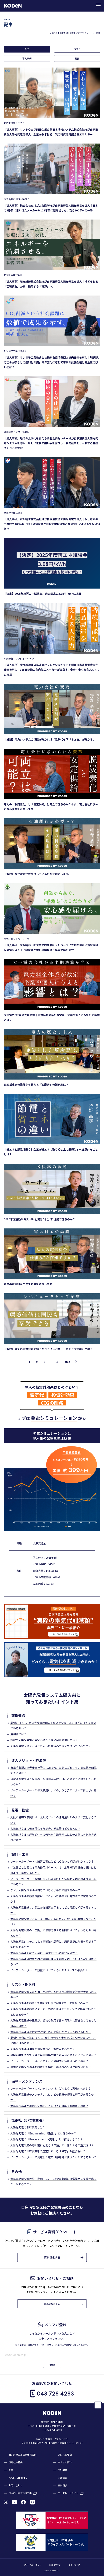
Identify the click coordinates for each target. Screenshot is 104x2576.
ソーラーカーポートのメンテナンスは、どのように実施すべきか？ (50, 2088)
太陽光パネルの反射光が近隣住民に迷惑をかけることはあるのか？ (50, 2032)
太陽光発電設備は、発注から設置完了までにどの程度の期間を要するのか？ (53, 1910)
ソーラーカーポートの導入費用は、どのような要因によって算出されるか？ (53, 1793)
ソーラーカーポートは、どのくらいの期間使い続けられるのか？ (49, 2061)
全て (27, 49)
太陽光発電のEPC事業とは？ (27, 2127)
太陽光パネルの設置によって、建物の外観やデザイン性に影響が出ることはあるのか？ (53, 2011)
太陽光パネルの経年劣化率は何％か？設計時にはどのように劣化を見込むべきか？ (53, 1837)
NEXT (68, 1362)
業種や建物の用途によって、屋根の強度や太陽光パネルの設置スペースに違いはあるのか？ (53, 2040)
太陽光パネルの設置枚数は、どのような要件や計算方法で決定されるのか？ (53, 1898)
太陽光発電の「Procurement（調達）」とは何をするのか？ (46, 2139)
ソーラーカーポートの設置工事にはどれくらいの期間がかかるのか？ (52, 1861)
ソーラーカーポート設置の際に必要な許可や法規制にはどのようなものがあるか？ (53, 1881)
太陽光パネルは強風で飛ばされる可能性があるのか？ (42, 2049)
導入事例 (27, 58)
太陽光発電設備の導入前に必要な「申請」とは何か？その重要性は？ (52, 2145)
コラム (77, 49)
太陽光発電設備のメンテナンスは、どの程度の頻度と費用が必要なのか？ (52, 2097)
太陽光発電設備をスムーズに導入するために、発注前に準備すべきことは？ (53, 1921)
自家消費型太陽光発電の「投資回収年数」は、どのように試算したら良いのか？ (53, 1781)
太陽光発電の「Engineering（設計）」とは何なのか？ (43, 2133)
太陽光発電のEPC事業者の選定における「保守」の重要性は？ (48, 2151)
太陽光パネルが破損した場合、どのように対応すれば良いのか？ (49, 2106)
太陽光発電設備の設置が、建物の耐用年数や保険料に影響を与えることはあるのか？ (53, 2023)
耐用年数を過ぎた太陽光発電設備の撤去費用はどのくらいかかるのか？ (53, 2055)
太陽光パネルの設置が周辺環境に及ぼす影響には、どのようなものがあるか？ (53, 1961)
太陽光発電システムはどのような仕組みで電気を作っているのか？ (50, 1746)
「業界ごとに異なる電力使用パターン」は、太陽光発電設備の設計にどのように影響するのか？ (53, 1870)
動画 (77, 58)
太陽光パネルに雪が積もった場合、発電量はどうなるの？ (45, 1828)
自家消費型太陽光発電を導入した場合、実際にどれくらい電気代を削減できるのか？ (53, 1770)
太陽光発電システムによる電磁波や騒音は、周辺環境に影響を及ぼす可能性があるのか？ (53, 1944)
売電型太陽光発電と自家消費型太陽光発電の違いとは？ (44, 1740)
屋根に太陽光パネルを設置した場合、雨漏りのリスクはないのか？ (50, 2067)
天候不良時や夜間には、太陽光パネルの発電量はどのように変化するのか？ (53, 1819)
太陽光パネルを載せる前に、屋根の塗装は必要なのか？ (44, 1953)
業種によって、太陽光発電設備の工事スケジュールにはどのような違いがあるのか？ (53, 1725)
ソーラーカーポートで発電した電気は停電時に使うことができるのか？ (53, 2157)
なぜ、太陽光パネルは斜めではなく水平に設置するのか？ (45, 1890)
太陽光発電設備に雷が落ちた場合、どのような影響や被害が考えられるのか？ (53, 1994)
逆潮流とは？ (18, 1734)
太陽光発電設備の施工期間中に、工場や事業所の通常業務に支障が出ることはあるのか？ (53, 2181)
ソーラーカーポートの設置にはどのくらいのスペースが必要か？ (49, 1970)
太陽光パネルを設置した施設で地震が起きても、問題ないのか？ (49, 2003)
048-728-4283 (55, 2394)
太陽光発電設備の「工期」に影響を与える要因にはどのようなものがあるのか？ (53, 1932)
